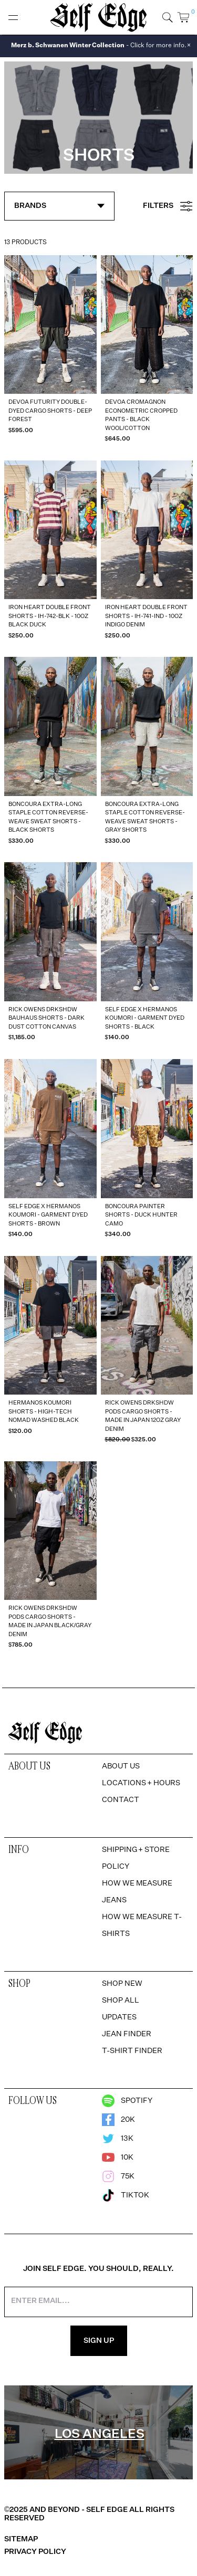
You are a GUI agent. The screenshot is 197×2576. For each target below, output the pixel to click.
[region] (98, 2432)
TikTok (125, 2195)
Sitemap (21, 2539)
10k (117, 2157)
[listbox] (98, 2432)
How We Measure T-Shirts (142, 1925)
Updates (119, 2017)
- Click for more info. (98, 46)
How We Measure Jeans (137, 1892)
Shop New (122, 1983)
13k (117, 2138)
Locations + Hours (141, 1783)
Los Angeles (99, 2434)
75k (118, 2176)
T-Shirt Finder (132, 2051)
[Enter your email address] (98, 2302)
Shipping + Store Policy (136, 1858)
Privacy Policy (35, 2552)
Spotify (127, 2101)
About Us (121, 1766)
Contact (120, 1800)
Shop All (120, 2000)
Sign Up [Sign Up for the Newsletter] (99, 2340)
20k (118, 2119)
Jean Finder (126, 2034)
